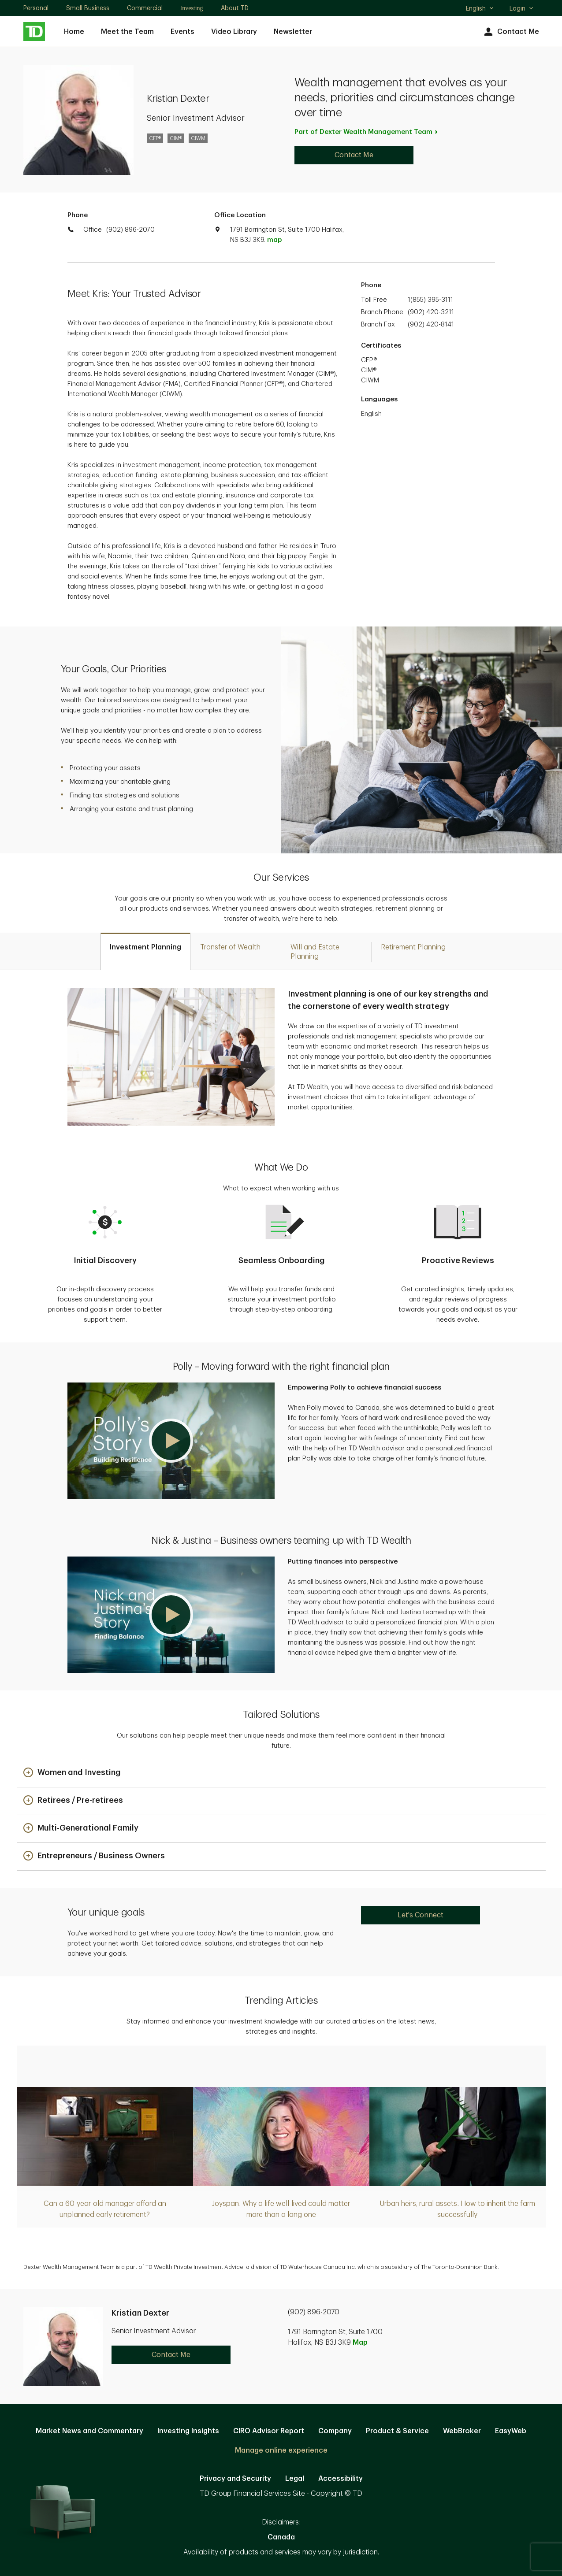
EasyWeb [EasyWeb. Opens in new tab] (510, 2431)
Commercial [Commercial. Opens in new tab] (145, 8)
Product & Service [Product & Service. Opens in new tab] (397, 2431)
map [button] (274, 240)
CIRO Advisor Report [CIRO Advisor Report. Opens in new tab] (268, 2431)
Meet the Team (127, 31)
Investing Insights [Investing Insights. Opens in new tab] (188, 2431)
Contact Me (510, 32)
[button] (171, 1441)
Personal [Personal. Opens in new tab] (35, 8)
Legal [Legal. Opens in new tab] (294, 2478)
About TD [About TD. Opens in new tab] (235, 8)
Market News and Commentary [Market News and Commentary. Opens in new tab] (89, 2431)
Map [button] (360, 2342)
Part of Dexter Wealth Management (366, 132)
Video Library (234, 31)
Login (522, 8)
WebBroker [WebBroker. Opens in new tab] (462, 2431)
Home (74, 31)
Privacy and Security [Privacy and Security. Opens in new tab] (235, 2478)
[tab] (145, 951)
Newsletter (293, 31)
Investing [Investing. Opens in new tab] (191, 8)
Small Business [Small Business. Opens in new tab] (87, 8)
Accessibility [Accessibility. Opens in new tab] (340, 2478)
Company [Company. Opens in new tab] (335, 2431)
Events (182, 31)
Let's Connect (420, 1915)
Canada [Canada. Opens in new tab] (281, 2537)
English (480, 9)
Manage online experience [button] (281, 2450)
